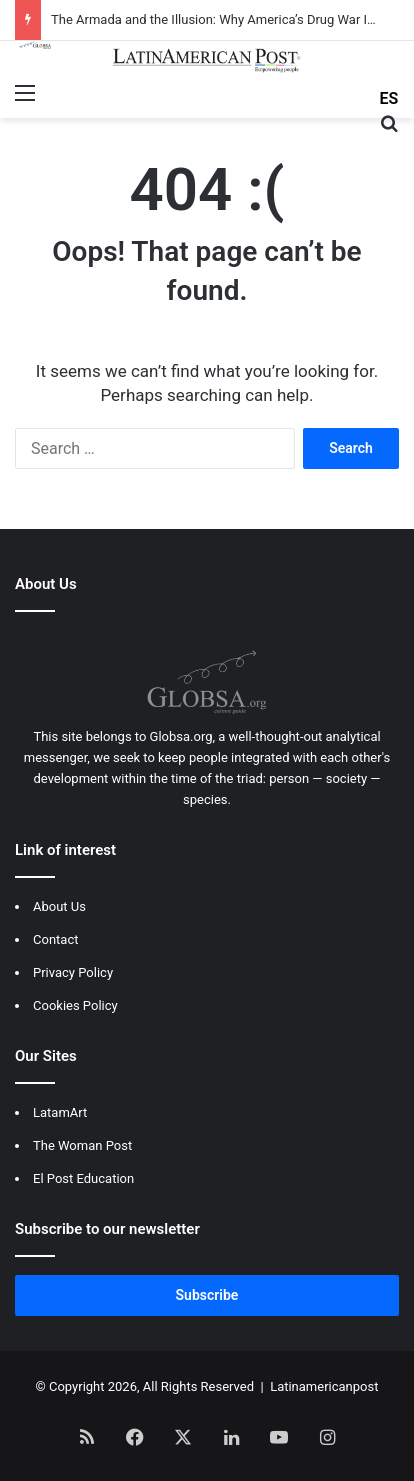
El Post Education (83, 1178)
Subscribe (207, 1295)
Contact (55, 939)
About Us (59, 906)
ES (389, 98)
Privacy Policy (73, 972)
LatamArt (60, 1112)
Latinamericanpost (324, 1386)
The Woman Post (82, 1145)
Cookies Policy (75, 1005)
